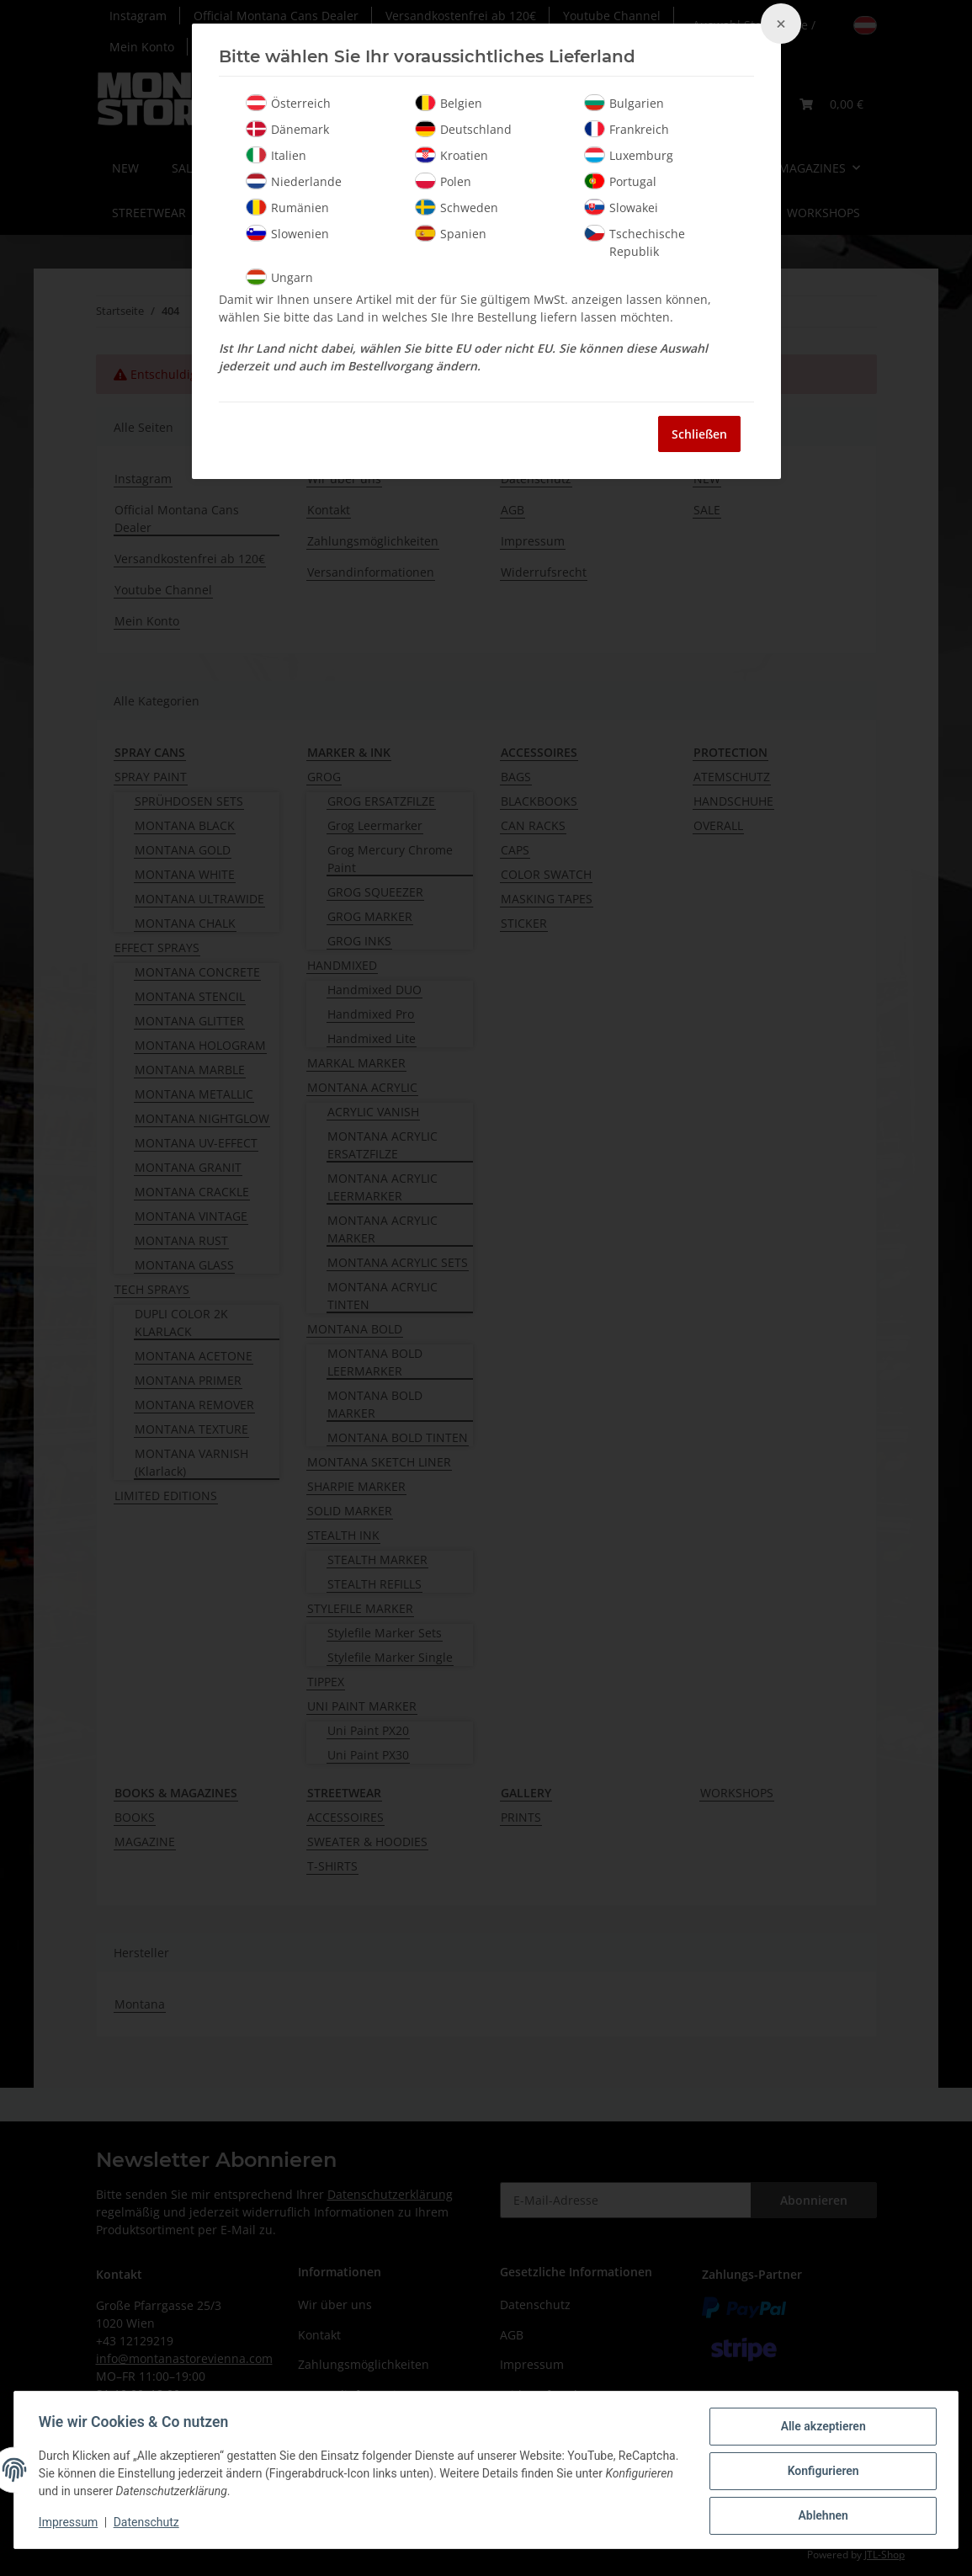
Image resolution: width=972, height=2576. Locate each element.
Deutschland (463, 128)
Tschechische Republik (634, 242)
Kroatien (451, 154)
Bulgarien (624, 102)
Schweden (456, 207)
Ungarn (279, 277)
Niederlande (294, 181)
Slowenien (287, 233)
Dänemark (287, 128)
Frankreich (626, 128)
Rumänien (287, 207)
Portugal (620, 181)
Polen (443, 181)
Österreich (288, 102)
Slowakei (621, 207)
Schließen (699, 434)
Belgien (448, 102)
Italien (276, 154)
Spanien (450, 233)
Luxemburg (628, 154)
